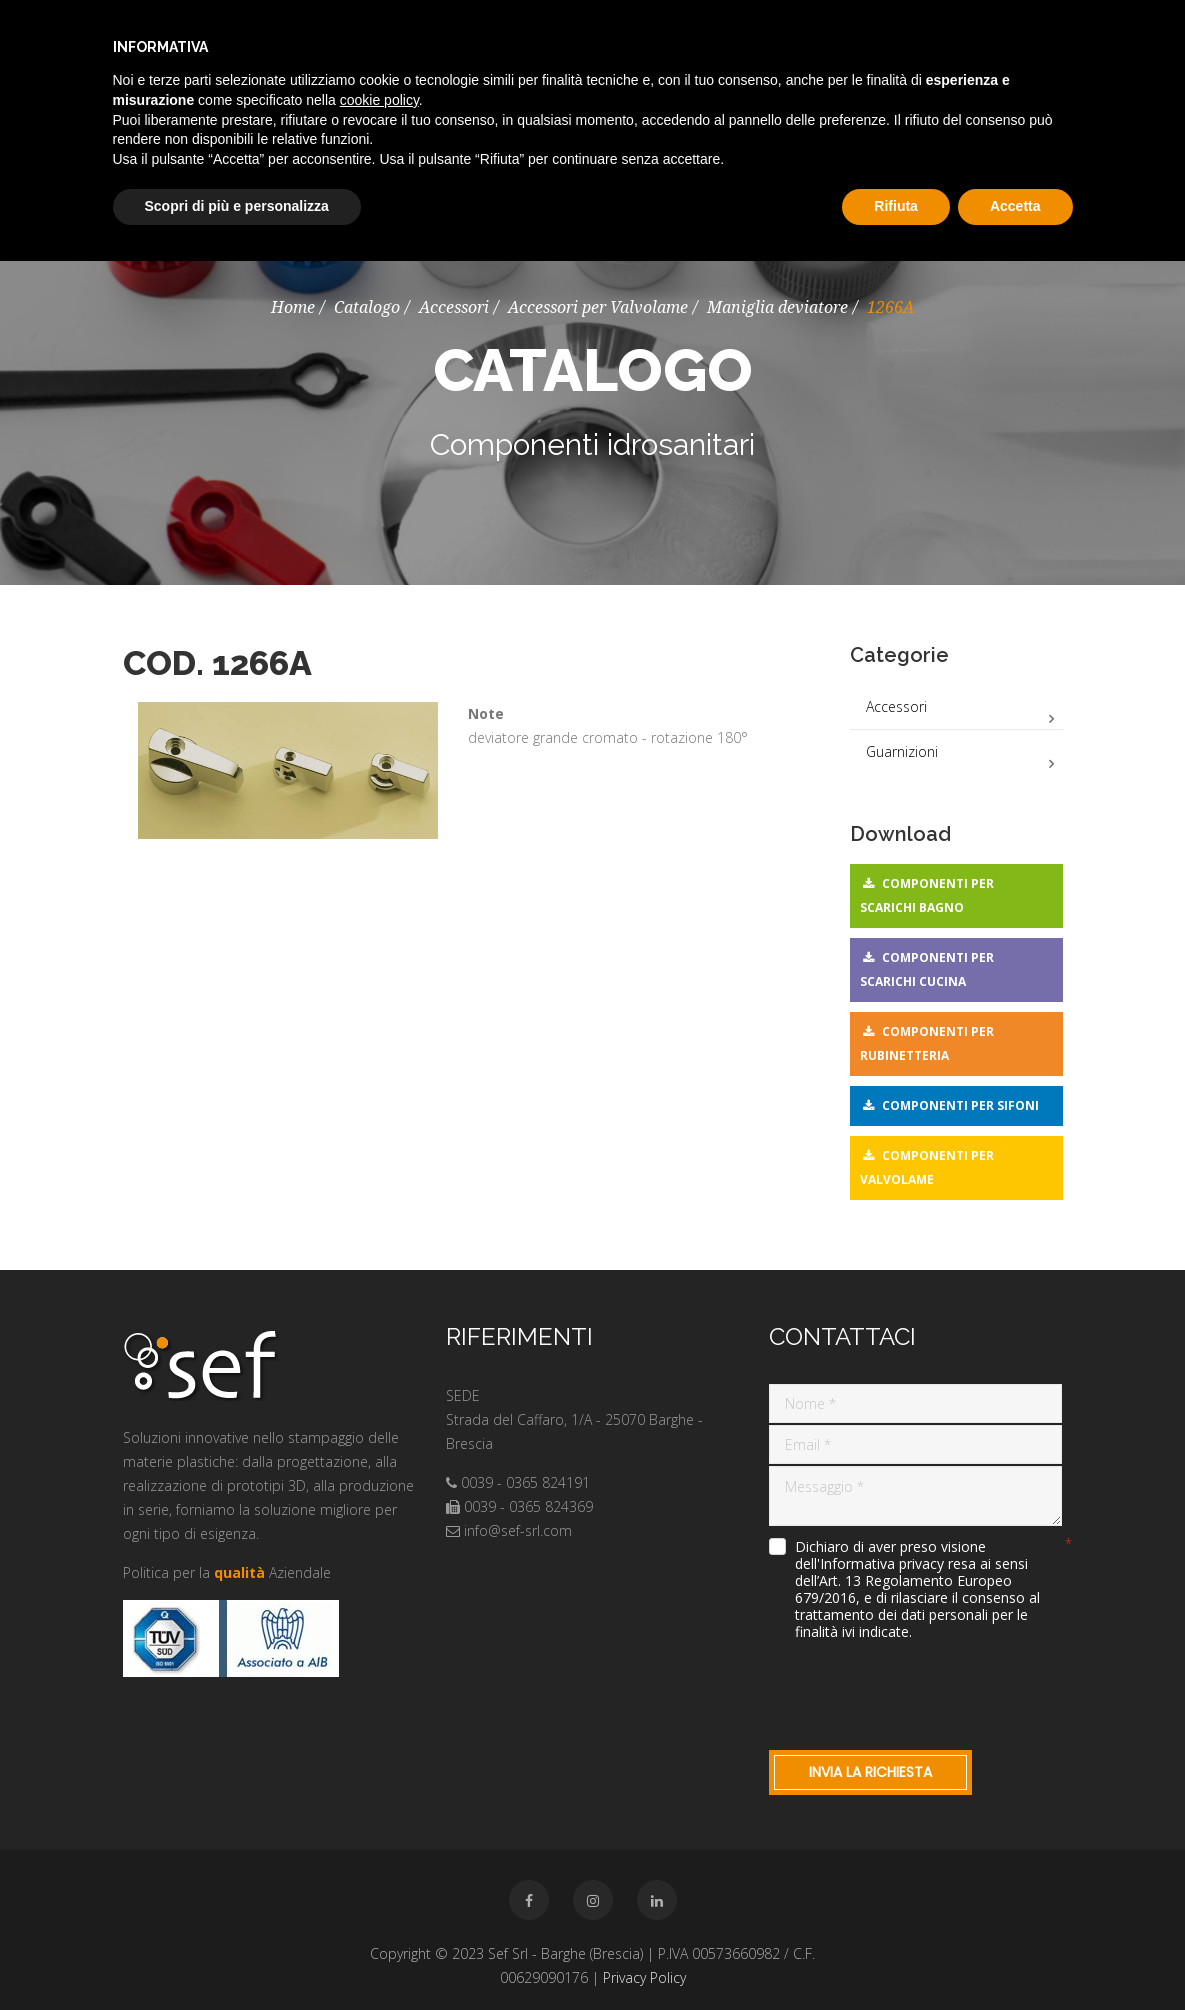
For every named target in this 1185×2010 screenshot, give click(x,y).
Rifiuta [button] (896, 206)
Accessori (454, 307)
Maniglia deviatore (777, 307)
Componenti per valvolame (927, 1167)
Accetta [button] (1015, 206)
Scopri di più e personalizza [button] (237, 206)
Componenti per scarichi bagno (927, 895)
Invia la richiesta (870, 1772)
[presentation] (921, 1691)
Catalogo (367, 307)
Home (293, 307)
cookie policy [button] (379, 100)
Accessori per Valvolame (598, 307)
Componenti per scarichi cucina (927, 969)
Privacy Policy (644, 1977)
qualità (239, 1572)
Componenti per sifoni (960, 1105)
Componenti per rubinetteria (927, 1043)
